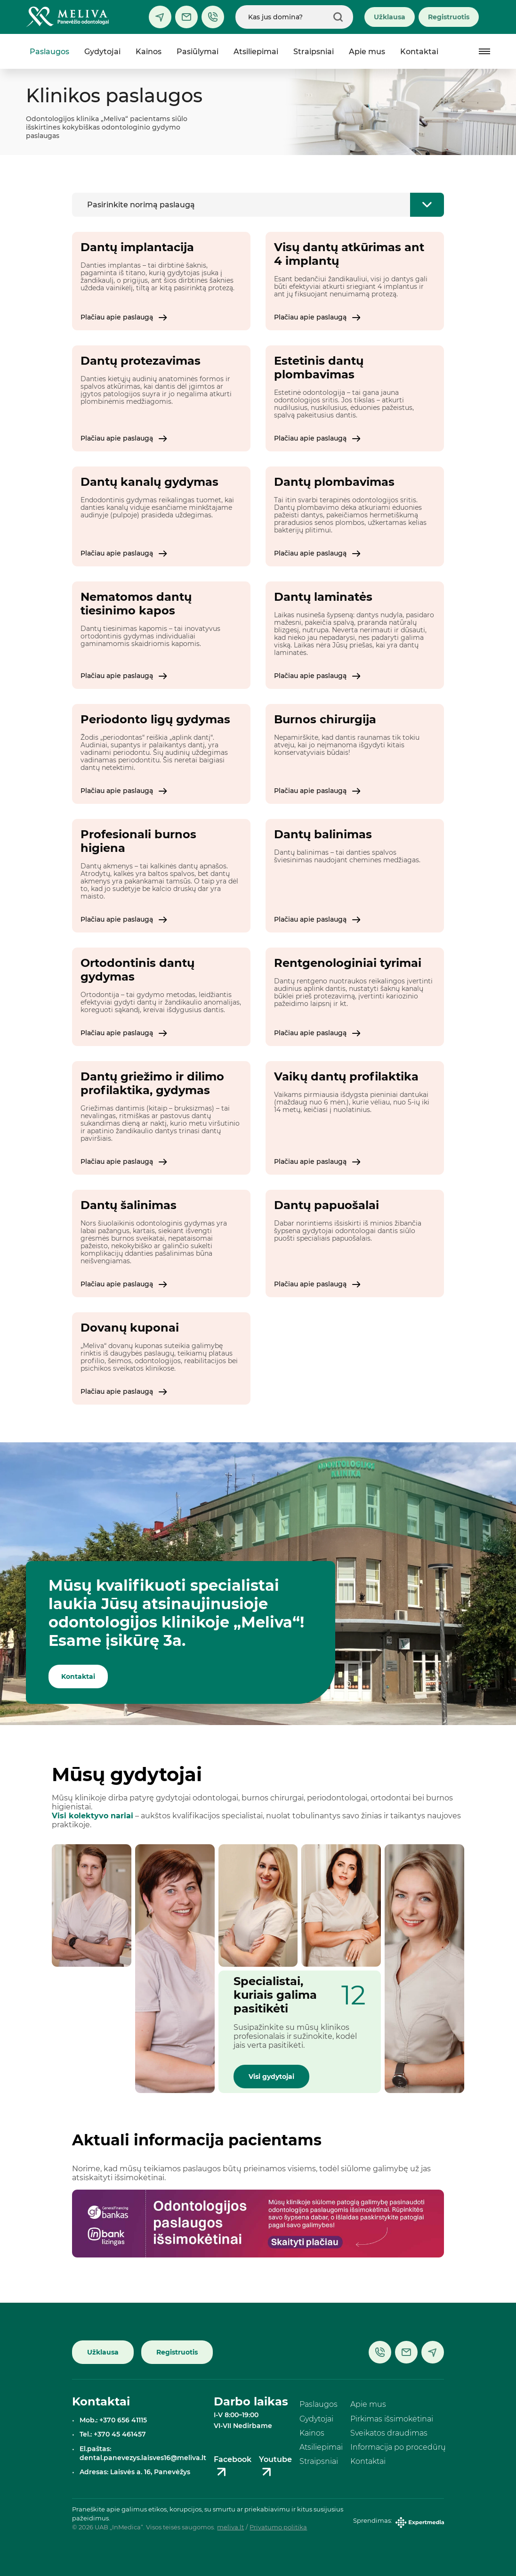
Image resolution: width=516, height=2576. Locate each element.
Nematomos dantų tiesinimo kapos (136, 603)
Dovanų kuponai (130, 1327)
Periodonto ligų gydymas (155, 719)
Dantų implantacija (137, 247)
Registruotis (448, 17)
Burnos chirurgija (325, 719)
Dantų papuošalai (326, 1205)
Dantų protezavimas (141, 361)
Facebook (232, 2467)
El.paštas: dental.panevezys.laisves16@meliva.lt (143, 2453)
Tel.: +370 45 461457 (113, 2434)
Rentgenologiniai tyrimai (347, 963)
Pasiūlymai (197, 51)
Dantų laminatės (323, 597)
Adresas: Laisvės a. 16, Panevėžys (135, 2472)
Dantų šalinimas (129, 1205)
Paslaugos (49, 51)
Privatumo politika (278, 2527)
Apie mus (367, 51)
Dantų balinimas (323, 834)
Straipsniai (313, 51)
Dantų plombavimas (334, 482)
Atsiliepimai (256, 51)
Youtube (275, 2467)
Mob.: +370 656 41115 (113, 2420)
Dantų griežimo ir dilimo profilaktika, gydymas (152, 1083)
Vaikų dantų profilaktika (346, 1076)
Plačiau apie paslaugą (124, 317)
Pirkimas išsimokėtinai (391, 2418)
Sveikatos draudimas (388, 2433)
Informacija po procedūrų (398, 2447)
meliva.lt (230, 2527)
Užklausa (389, 17)
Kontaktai (419, 51)
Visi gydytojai (271, 2076)
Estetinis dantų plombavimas (318, 367)
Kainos (148, 51)
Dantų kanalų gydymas (149, 482)
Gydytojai (102, 51)
